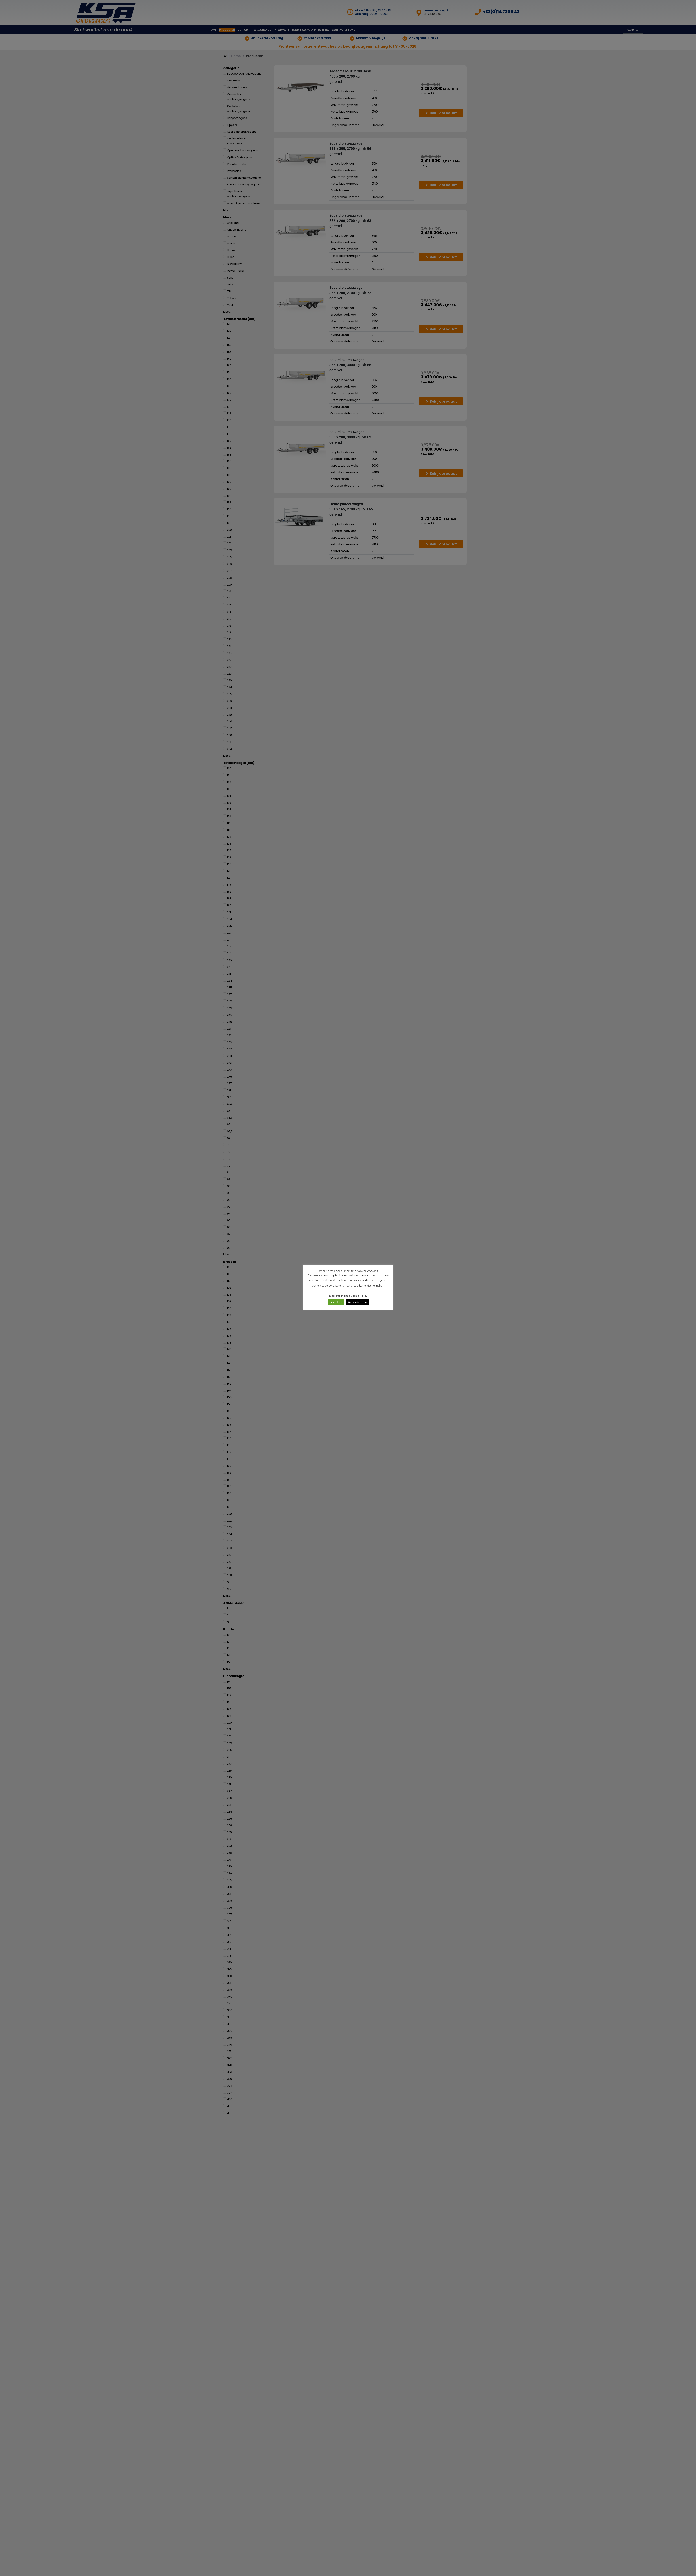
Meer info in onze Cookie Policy (348, 1295)
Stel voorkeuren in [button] (357, 1302)
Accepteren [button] (336, 1302)
